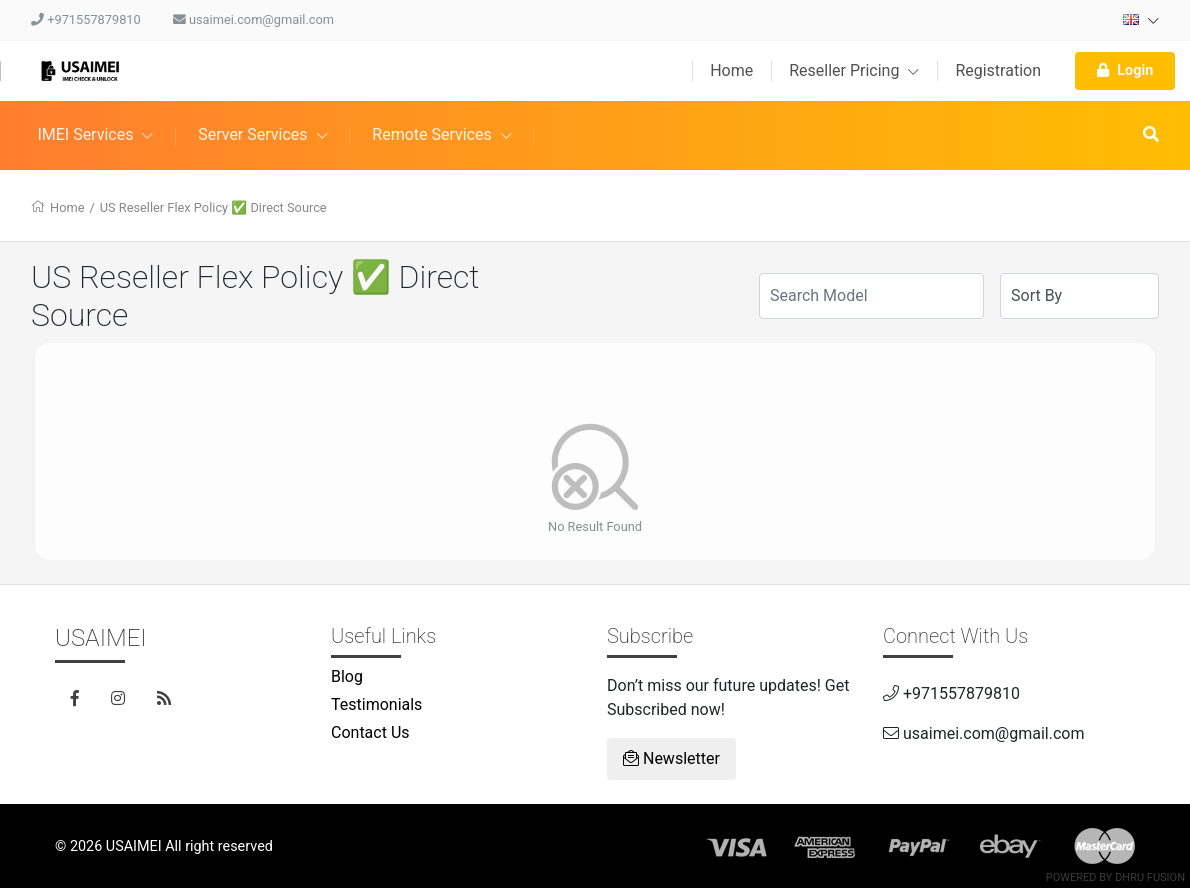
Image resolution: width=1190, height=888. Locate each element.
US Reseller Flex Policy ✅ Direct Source (213, 207)
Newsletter (671, 758)
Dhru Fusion (1150, 877)
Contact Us (370, 732)
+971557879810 (86, 19)
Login (1125, 70)
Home (731, 70)
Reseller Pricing (854, 70)
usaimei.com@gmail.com (253, 19)
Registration (998, 70)
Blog (347, 676)
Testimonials (376, 704)
